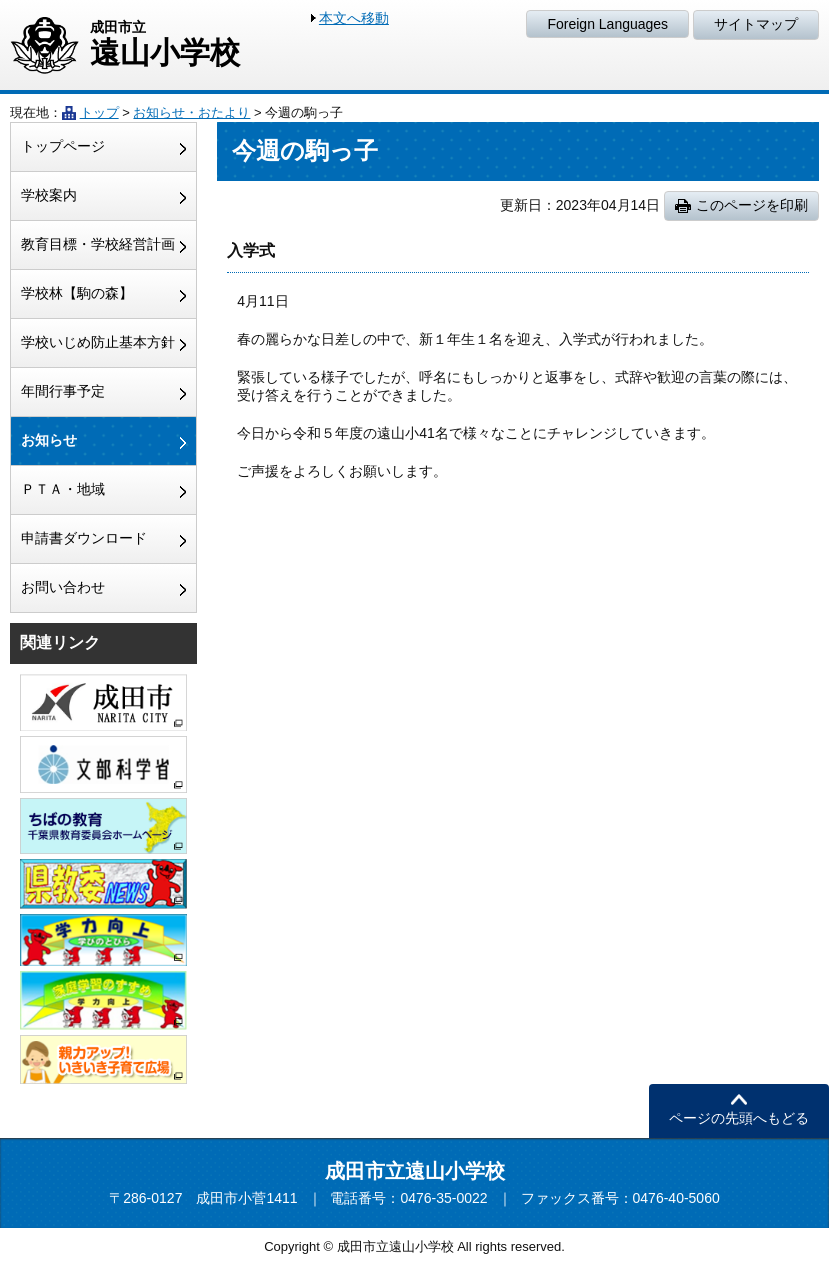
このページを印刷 (752, 205)
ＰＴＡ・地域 (63, 489)
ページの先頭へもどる (739, 1118)
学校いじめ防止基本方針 (98, 342)
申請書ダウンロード (84, 538)
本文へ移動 (354, 18)
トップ (99, 112)
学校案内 (49, 195)
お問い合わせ (63, 587)
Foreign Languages (607, 24)
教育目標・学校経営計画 (98, 244)
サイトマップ (756, 24)
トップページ (63, 146)
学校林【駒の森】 (77, 293)
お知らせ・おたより (191, 112)
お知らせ (49, 440)
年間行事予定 (63, 391)
